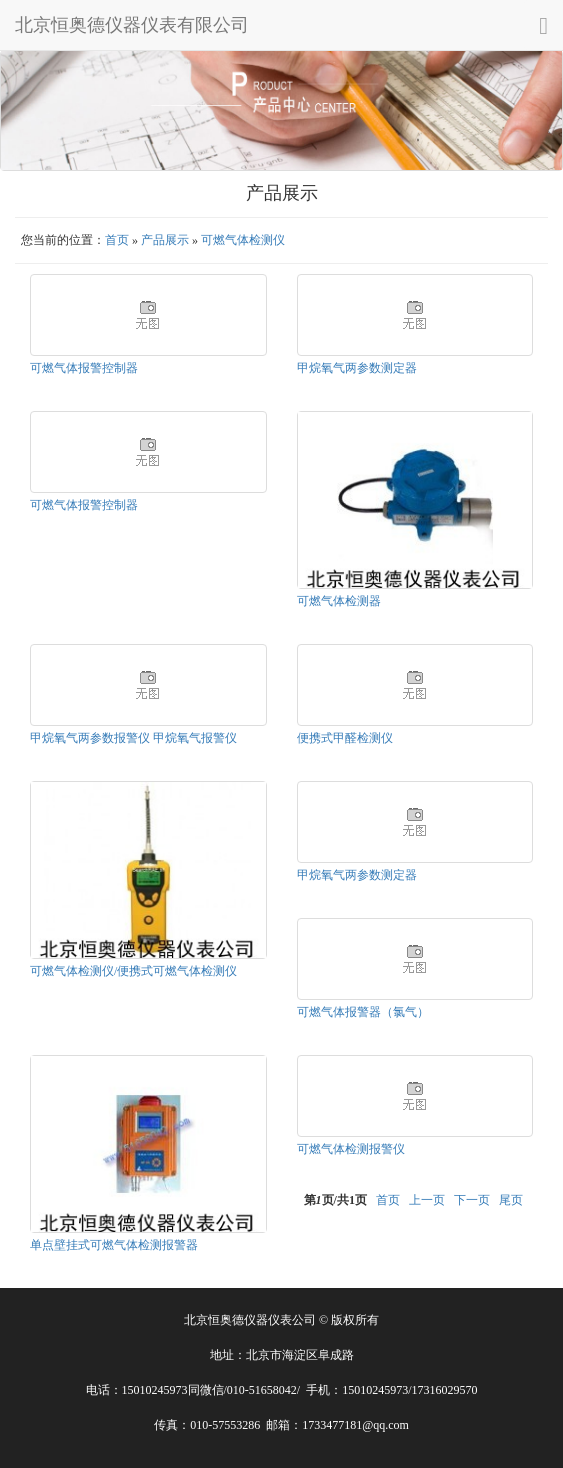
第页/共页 (335, 1200)
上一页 (427, 1200)
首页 (117, 240)
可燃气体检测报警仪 (351, 1149)
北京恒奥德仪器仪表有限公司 (132, 25)
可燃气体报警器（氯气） (363, 1012)
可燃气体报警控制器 (84, 368)
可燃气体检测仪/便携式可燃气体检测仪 (133, 971)
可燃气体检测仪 (243, 240)
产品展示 (165, 240)
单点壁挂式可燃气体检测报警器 (114, 1245)
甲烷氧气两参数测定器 (357, 368)
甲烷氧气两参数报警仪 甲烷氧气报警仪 (133, 738)
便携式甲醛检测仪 (345, 738)
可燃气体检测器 (339, 601)
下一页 (472, 1200)
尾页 (511, 1200)
